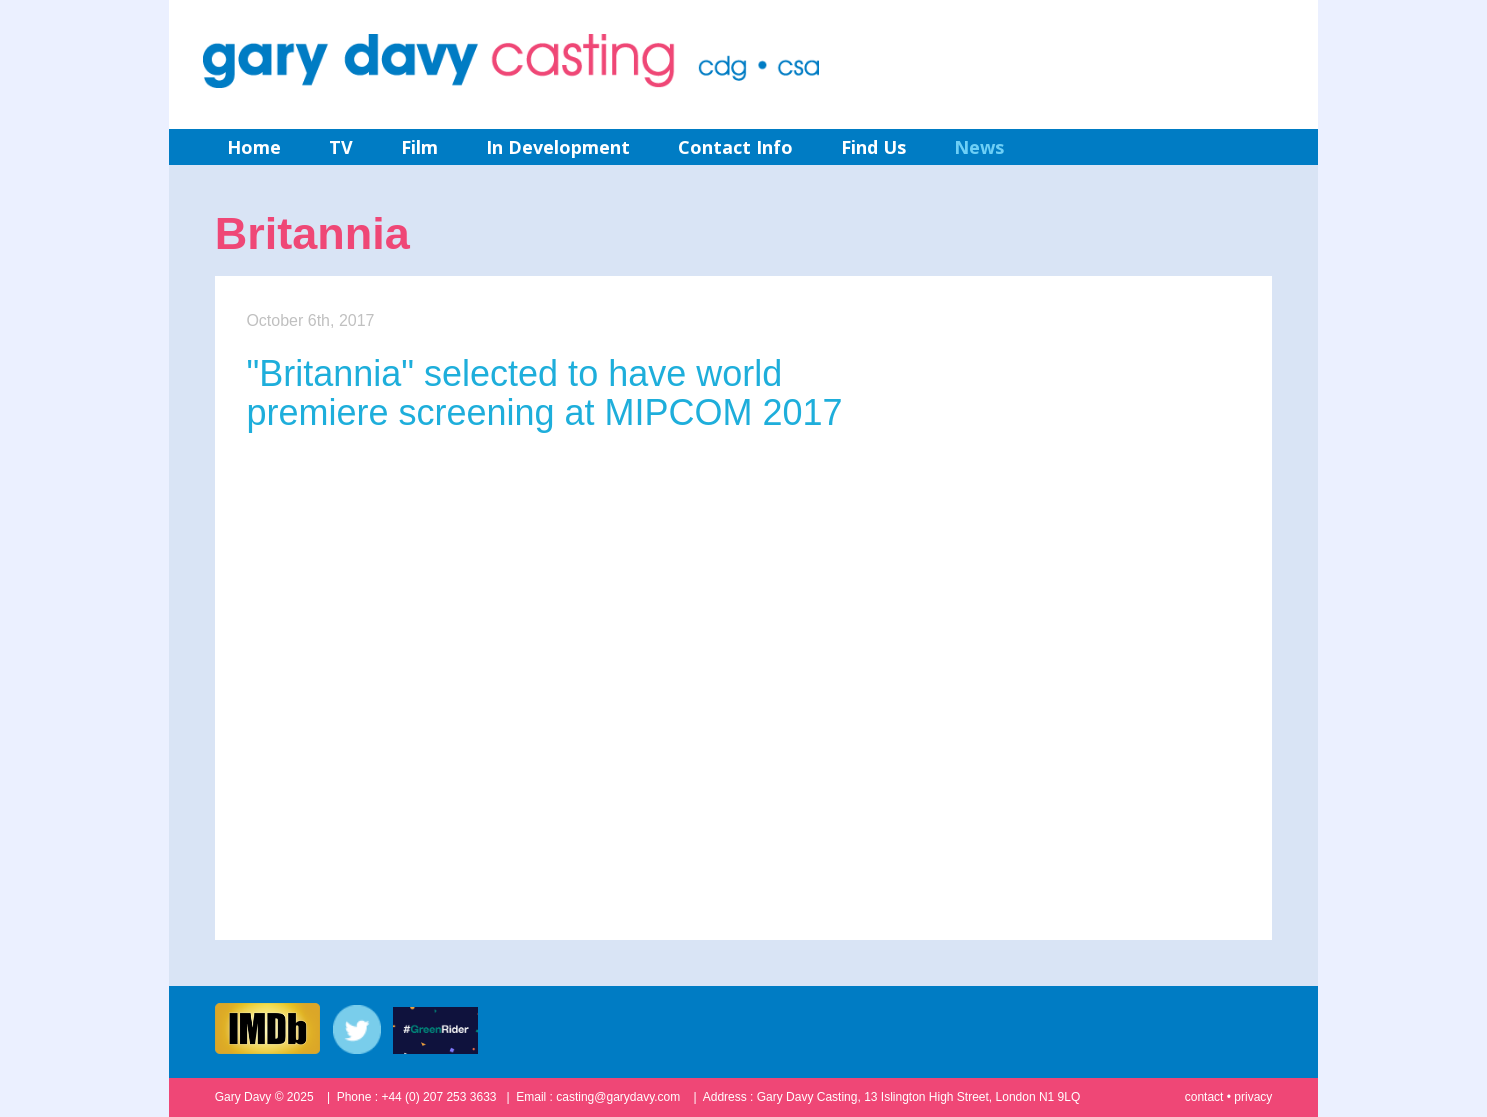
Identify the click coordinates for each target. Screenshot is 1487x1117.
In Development (558, 147)
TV (341, 147)
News (979, 147)
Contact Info (735, 147)
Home (254, 147)
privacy (1253, 1097)
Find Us (873, 147)
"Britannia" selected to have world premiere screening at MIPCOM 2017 (544, 393)
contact (1204, 1097)
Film (419, 147)
